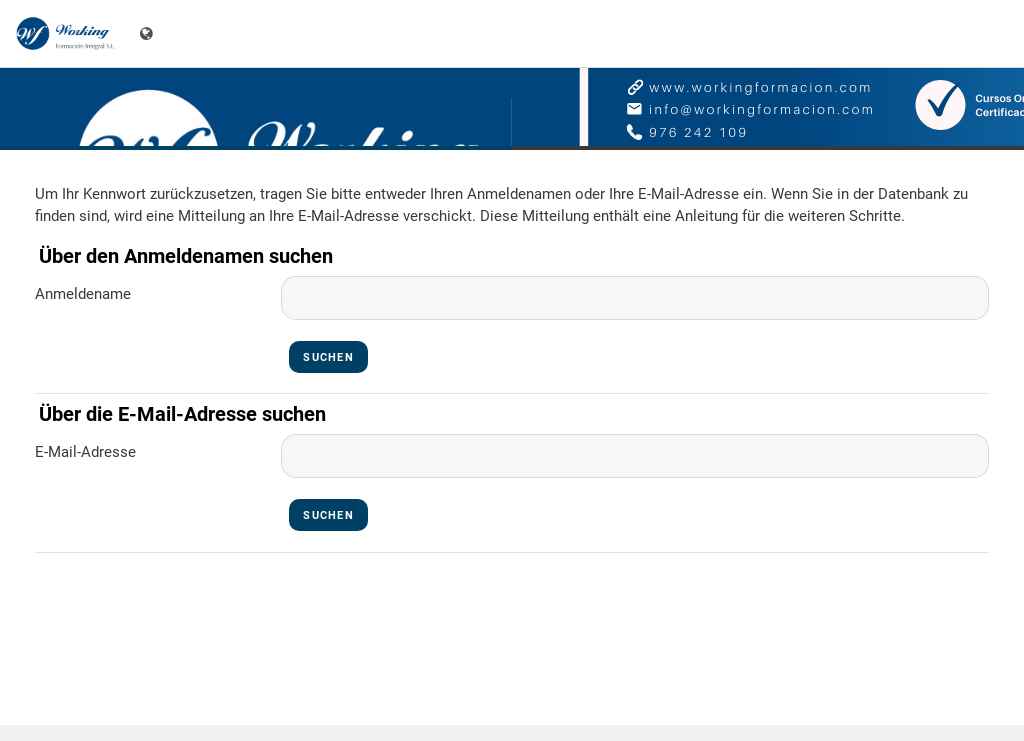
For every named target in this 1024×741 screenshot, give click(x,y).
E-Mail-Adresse (85, 452)
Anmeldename (83, 294)
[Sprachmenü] (148, 33)
